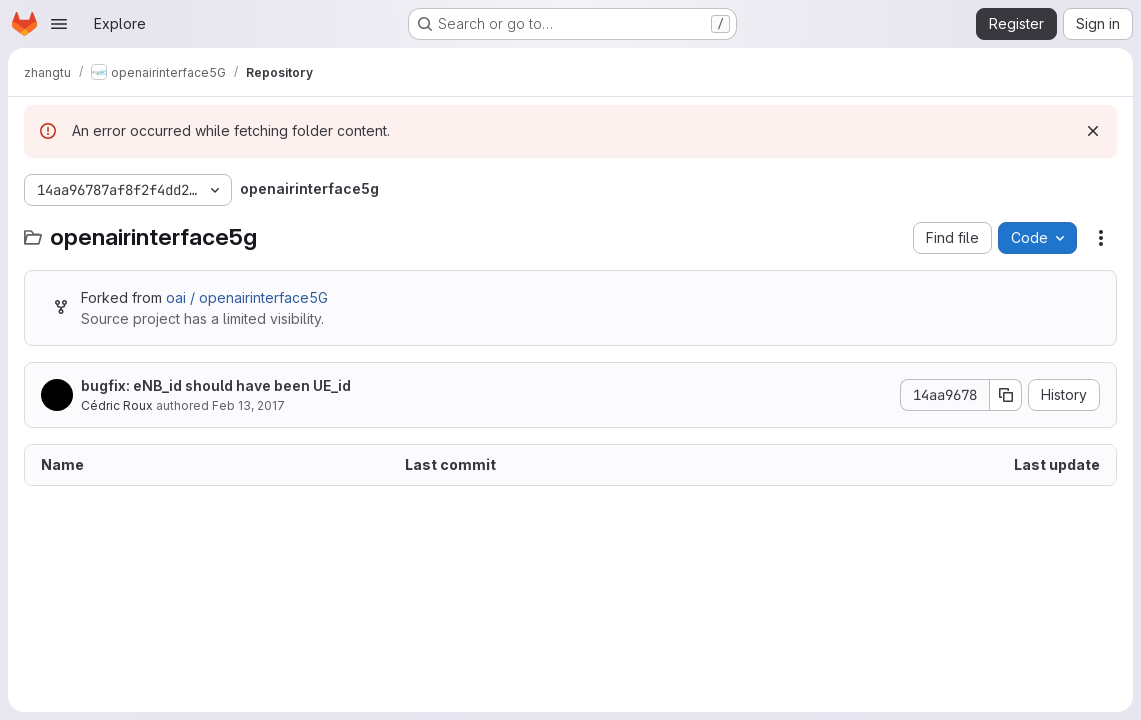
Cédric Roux (117, 405)
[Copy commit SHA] (1006, 395)
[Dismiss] (1093, 131)
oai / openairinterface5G (247, 297)
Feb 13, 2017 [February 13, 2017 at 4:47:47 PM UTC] (248, 405)
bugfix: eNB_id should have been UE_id (216, 385)
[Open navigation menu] (59, 24)
